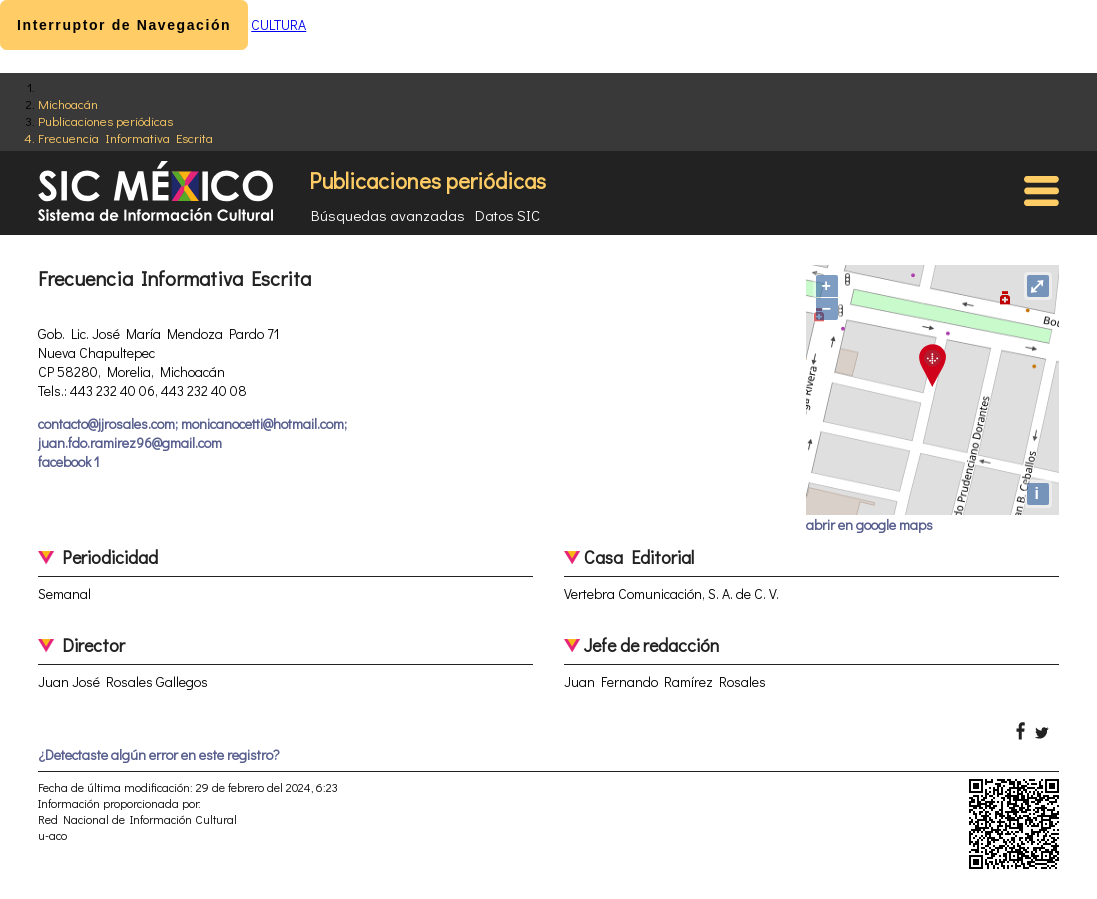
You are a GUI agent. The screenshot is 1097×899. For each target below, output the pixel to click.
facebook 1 (68, 461)
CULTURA (278, 24)
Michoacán (68, 103)
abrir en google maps (869, 524)
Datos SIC (507, 215)
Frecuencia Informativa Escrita (125, 137)
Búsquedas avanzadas (388, 215)
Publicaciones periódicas (105, 120)
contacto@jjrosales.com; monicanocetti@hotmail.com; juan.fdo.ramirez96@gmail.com (192, 433)
